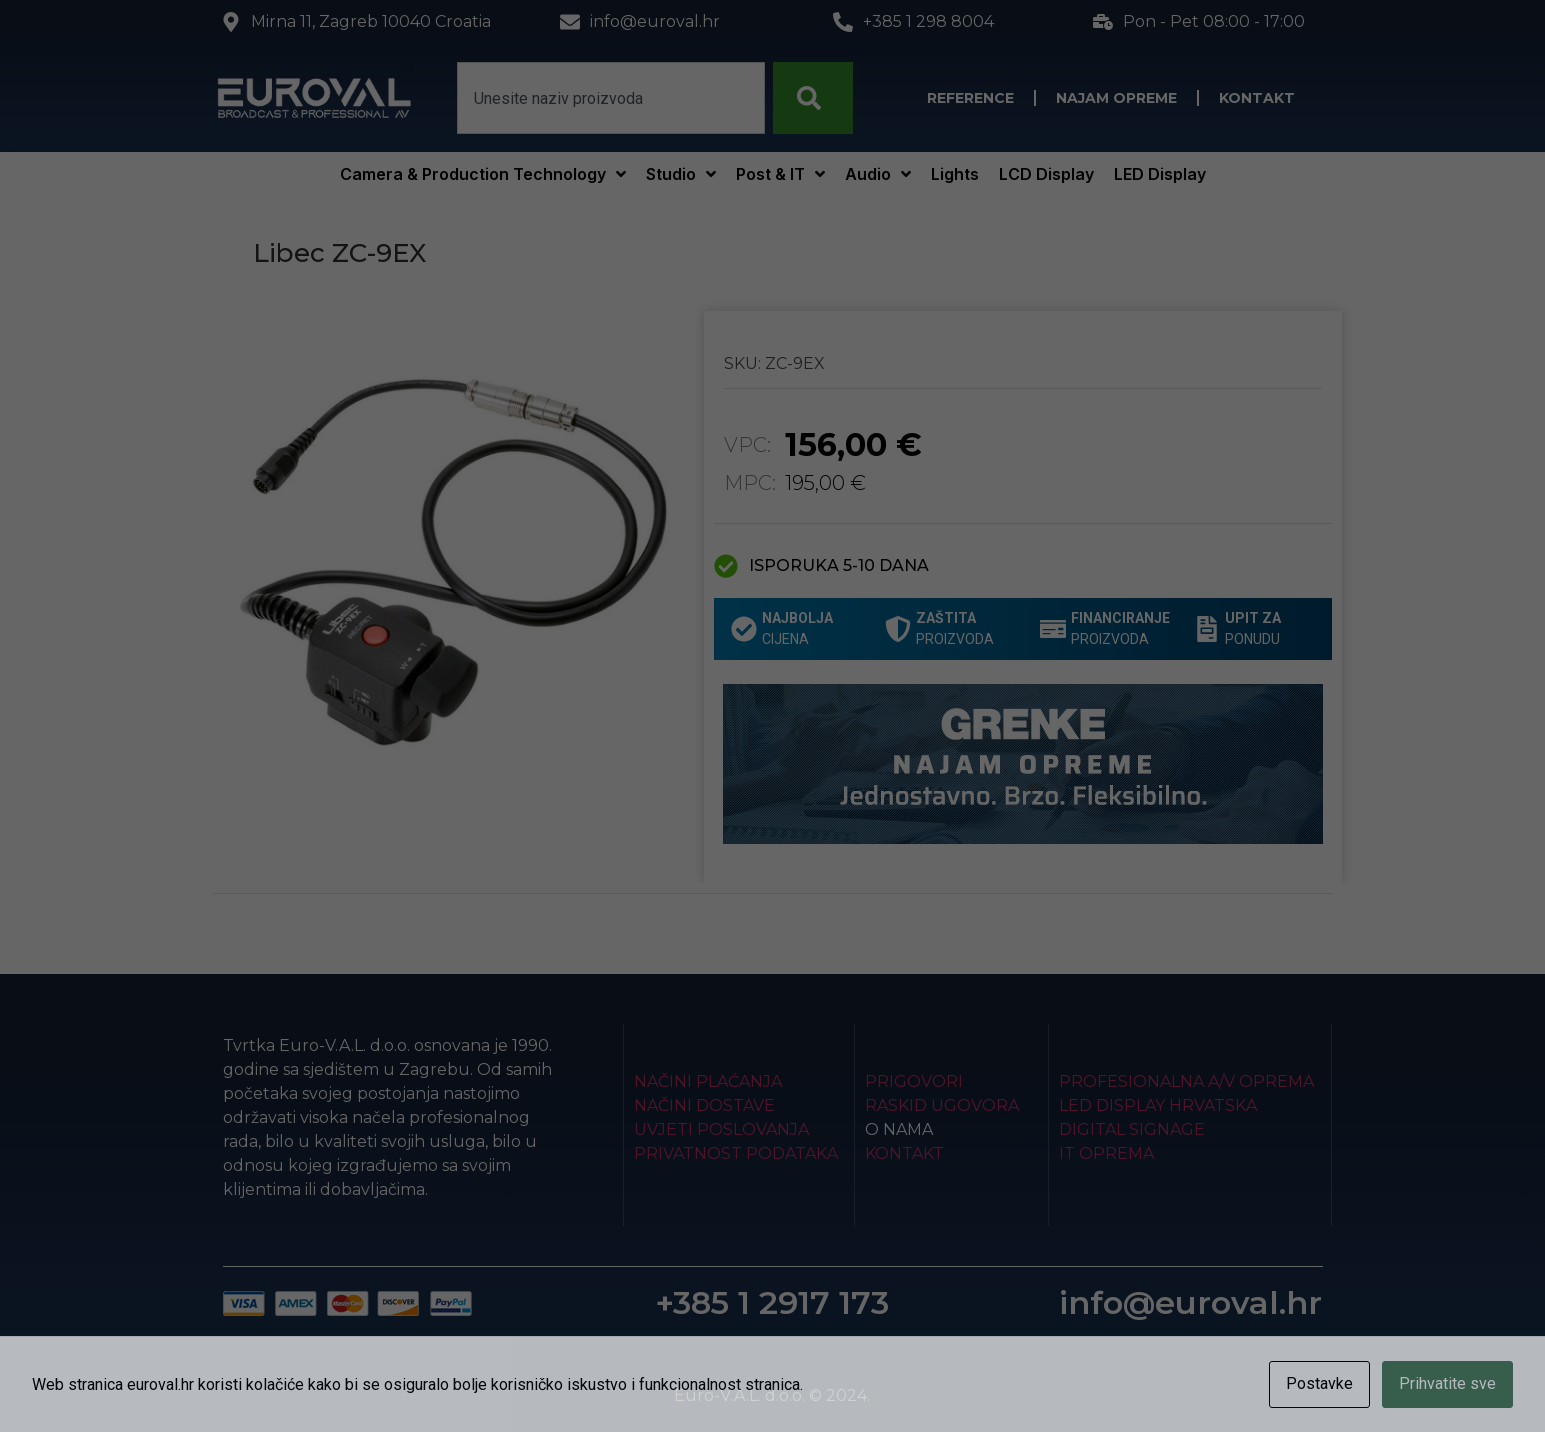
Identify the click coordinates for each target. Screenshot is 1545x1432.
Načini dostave (704, 1105)
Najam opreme (1116, 98)
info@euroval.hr (1190, 1302)
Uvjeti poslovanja (721, 1129)
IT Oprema (1106, 1153)
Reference (970, 98)
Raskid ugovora (942, 1105)
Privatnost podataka (736, 1153)
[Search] (813, 98)
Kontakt (1257, 98)
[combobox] (611, 98)
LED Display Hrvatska (1158, 1105)
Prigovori (914, 1081)
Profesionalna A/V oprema (1186, 1081)
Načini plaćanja (708, 1081)
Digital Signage (1132, 1129)
